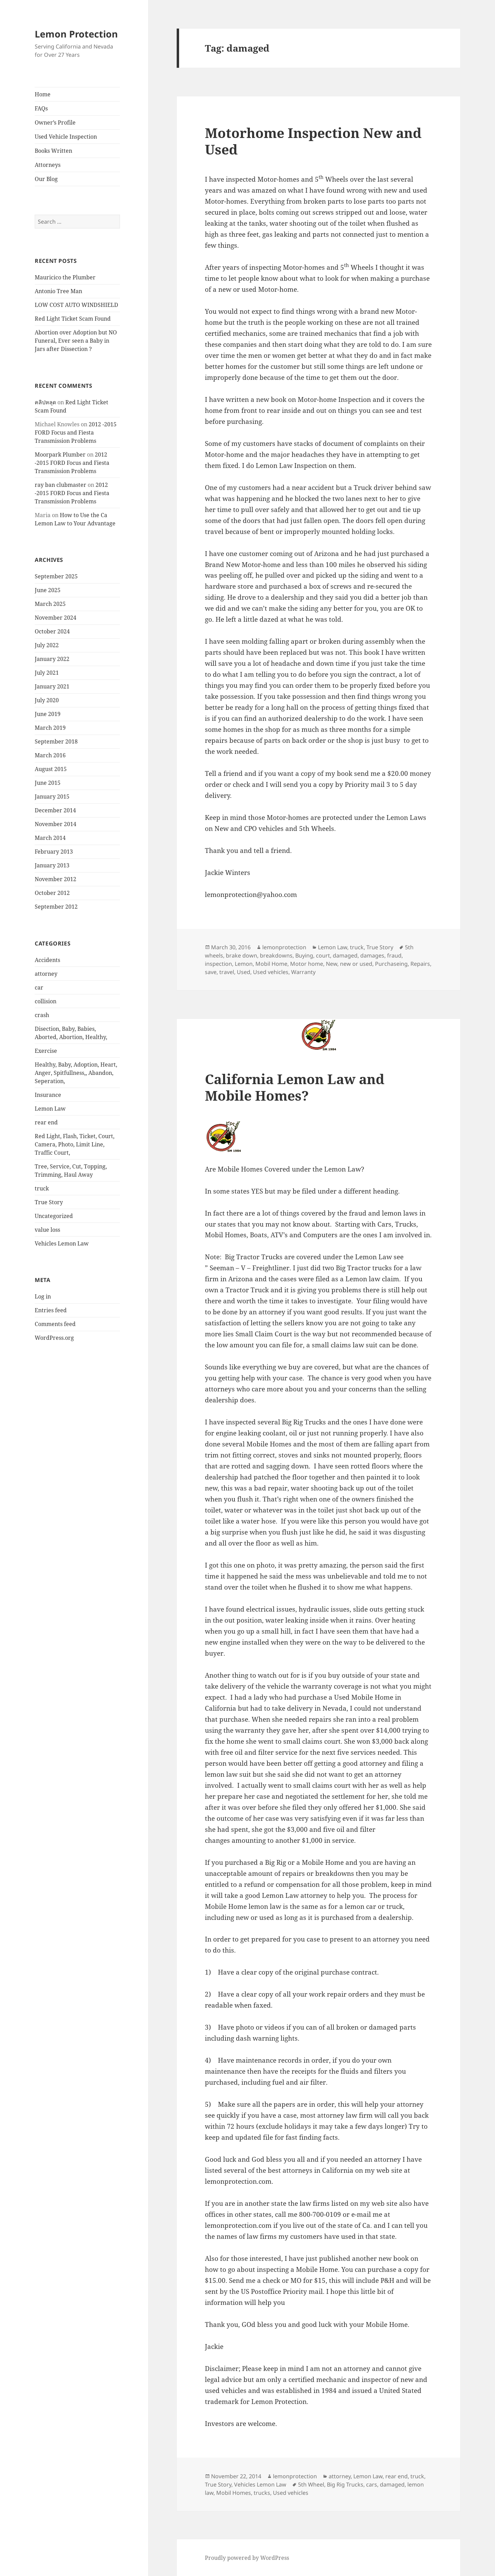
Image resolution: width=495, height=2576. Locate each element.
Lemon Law (50, 1108)
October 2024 (52, 631)
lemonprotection (284, 947)
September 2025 (56, 576)
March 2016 (50, 755)
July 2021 (47, 672)
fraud (394, 955)
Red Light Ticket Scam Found (73, 318)
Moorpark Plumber (60, 454)
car (39, 987)
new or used (356, 964)
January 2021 (52, 686)
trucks (262, 2493)
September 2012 (56, 906)
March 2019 (50, 727)
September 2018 (56, 741)
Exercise (46, 1051)
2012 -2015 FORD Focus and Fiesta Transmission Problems (76, 432)
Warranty (303, 972)
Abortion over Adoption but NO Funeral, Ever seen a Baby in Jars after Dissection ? (76, 341)
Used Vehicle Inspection (66, 136)
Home (43, 94)
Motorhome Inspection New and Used (313, 141)
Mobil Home (271, 964)
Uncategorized (54, 1216)
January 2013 (52, 865)
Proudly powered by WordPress (247, 2558)
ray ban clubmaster (60, 485)
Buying (304, 955)
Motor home (306, 964)
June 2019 (47, 714)
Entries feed (51, 1310)
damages (372, 955)
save (211, 972)
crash (42, 1015)
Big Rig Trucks (345, 2484)
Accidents (47, 960)
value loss (47, 1229)
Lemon (244, 964)
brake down (241, 955)
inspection (218, 964)
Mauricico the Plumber (65, 277)
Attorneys (47, 165)
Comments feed (55, 1324)
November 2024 (55, 617)
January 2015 (52, 796)
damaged (345, 955)
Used (243, 972)
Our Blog (46, 179)
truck (42, 1188)
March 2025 (50, 604)
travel (226, 972)
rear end (46, 1122)
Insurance (48, 1095)
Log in (43, 1296)
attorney (46, 973)
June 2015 (47, 783)
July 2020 (47, 700)
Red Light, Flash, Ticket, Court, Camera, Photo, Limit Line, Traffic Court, (74, 1144)
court (323, 955)
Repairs (420, 964)
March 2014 (50, 838)
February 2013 (54, 851)
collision (45, 1001)
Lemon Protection (76, 34)
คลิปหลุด (45, 402)
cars (371, 2484)
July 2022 (47, 645)
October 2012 (52, 893)
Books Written (53, 150)
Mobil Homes (233, 2493)
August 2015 (51, 769)
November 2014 (55, 824)
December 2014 (55, 810)
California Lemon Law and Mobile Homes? (294, 1087)
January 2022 (52, 659)
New (331, 964)
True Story (49, 1202)
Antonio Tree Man (58, 291)
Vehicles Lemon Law (62, 1243)
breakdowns (276, 955)
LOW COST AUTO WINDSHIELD (76, 305)
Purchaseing (391, 964)
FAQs (41, 108)
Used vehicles (270, 972)
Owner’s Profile (55, 122)
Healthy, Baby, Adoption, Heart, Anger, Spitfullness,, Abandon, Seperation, (76, 1073)
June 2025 (47, 590)
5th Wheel (311, 2484)
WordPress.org (54, 1338)
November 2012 (55, 879)
